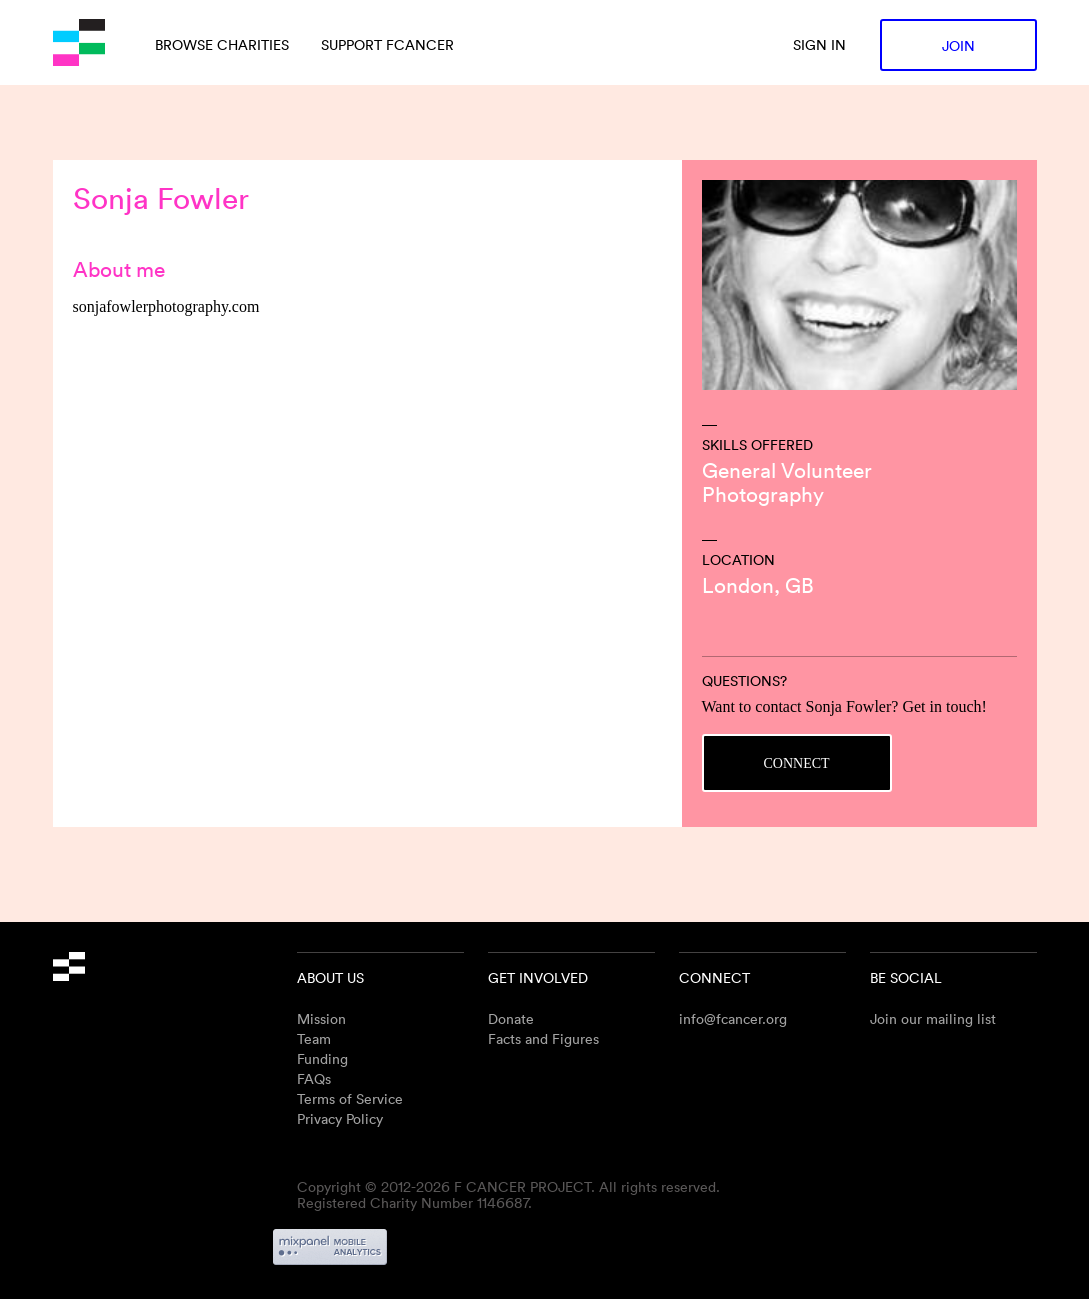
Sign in (819, 44)
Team (314, 1038)
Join (958, 45)
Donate (511, 1018)
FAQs (314, 1078)
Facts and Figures (543, 1038)
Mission (321, 1018)
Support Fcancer (387, 44)
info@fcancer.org (733, 1018)
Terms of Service (350, 1098)
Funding (322, 1058)
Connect (797, 763)
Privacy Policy (340, 1118)
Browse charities (222, 44)
